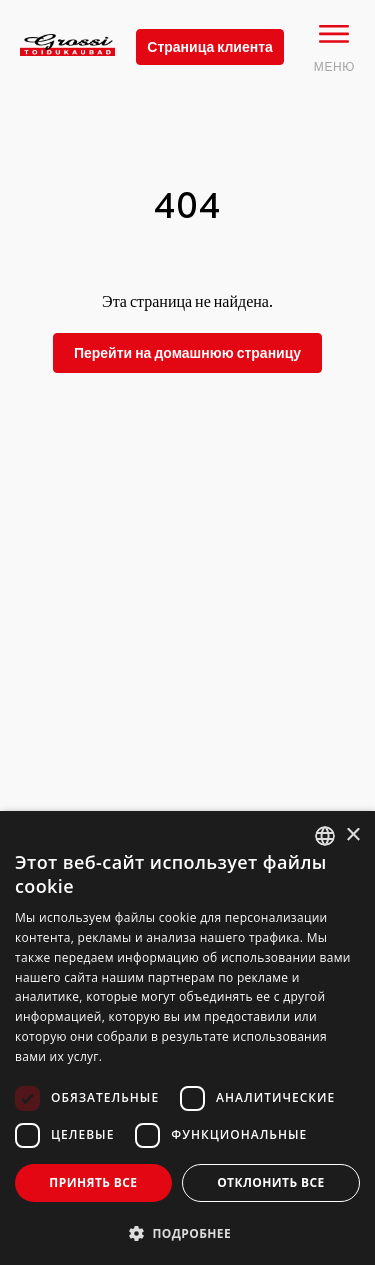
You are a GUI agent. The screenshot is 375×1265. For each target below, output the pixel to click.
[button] (187, 1232)
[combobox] (325, 836)
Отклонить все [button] (270, 1182)
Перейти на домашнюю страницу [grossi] (187, 352)
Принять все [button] (93, 1182)
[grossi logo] (67, 76)
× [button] (352, 835)
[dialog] (187, 1038)
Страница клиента (210, 46)
